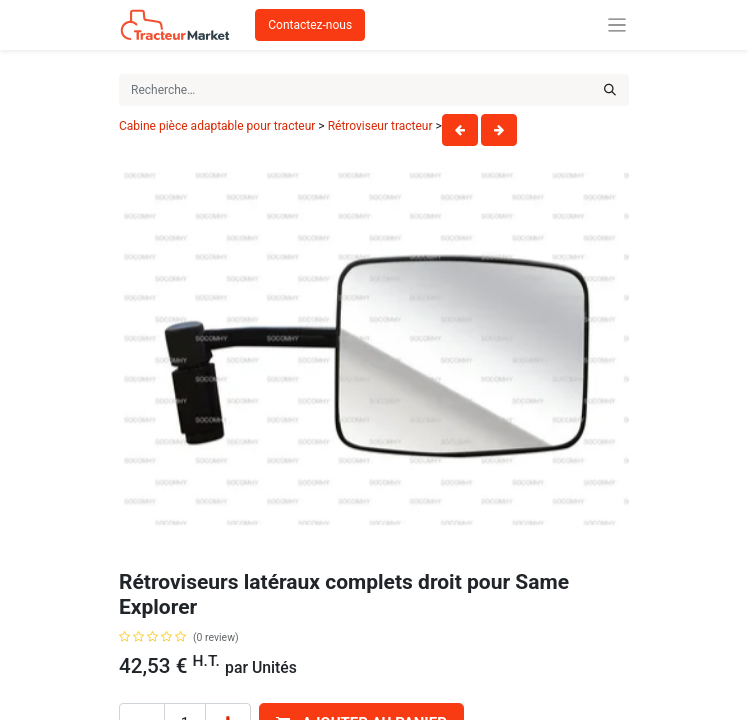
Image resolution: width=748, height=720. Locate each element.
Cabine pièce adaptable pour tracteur (217, 126)
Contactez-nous (310, 25)
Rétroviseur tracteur (380, 126)
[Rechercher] (610, 90)
